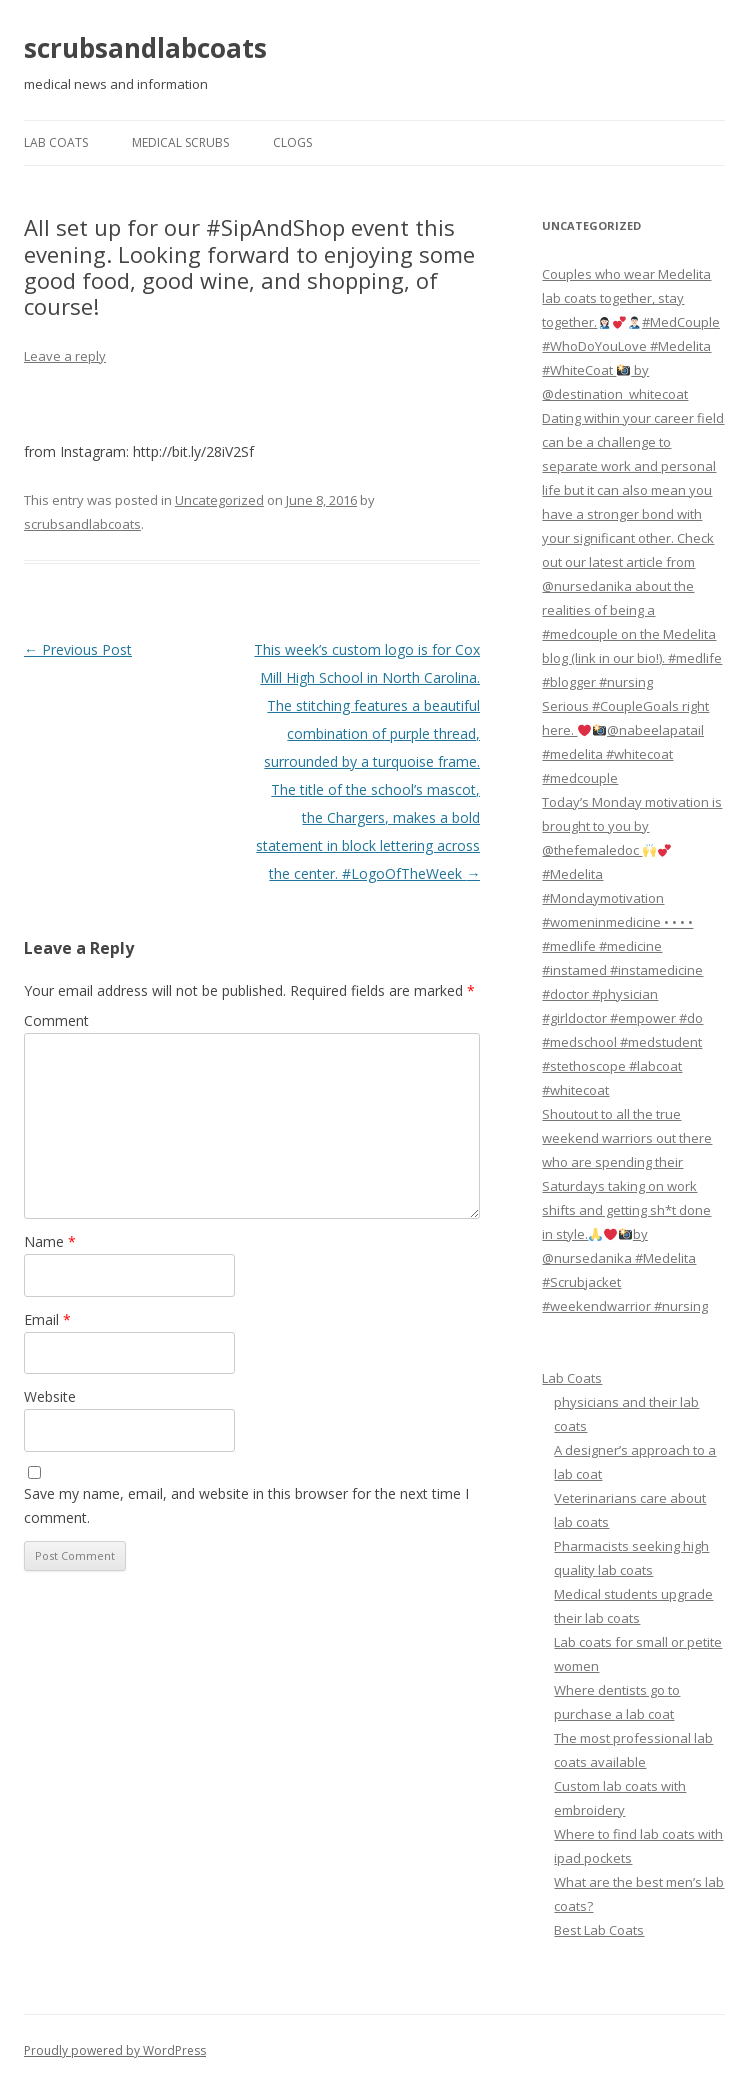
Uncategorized (219, 500)
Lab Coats (56, 142)
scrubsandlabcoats (145, 48)
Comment (56, 1020)
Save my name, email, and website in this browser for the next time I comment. (246, 1505)
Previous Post (78, 649)
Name (50, 1241)
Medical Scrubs (180, 142)
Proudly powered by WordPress (115, 2050)
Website (50, 1396)
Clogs (292, 142)
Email (47, 1319)
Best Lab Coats (599, 1930)
